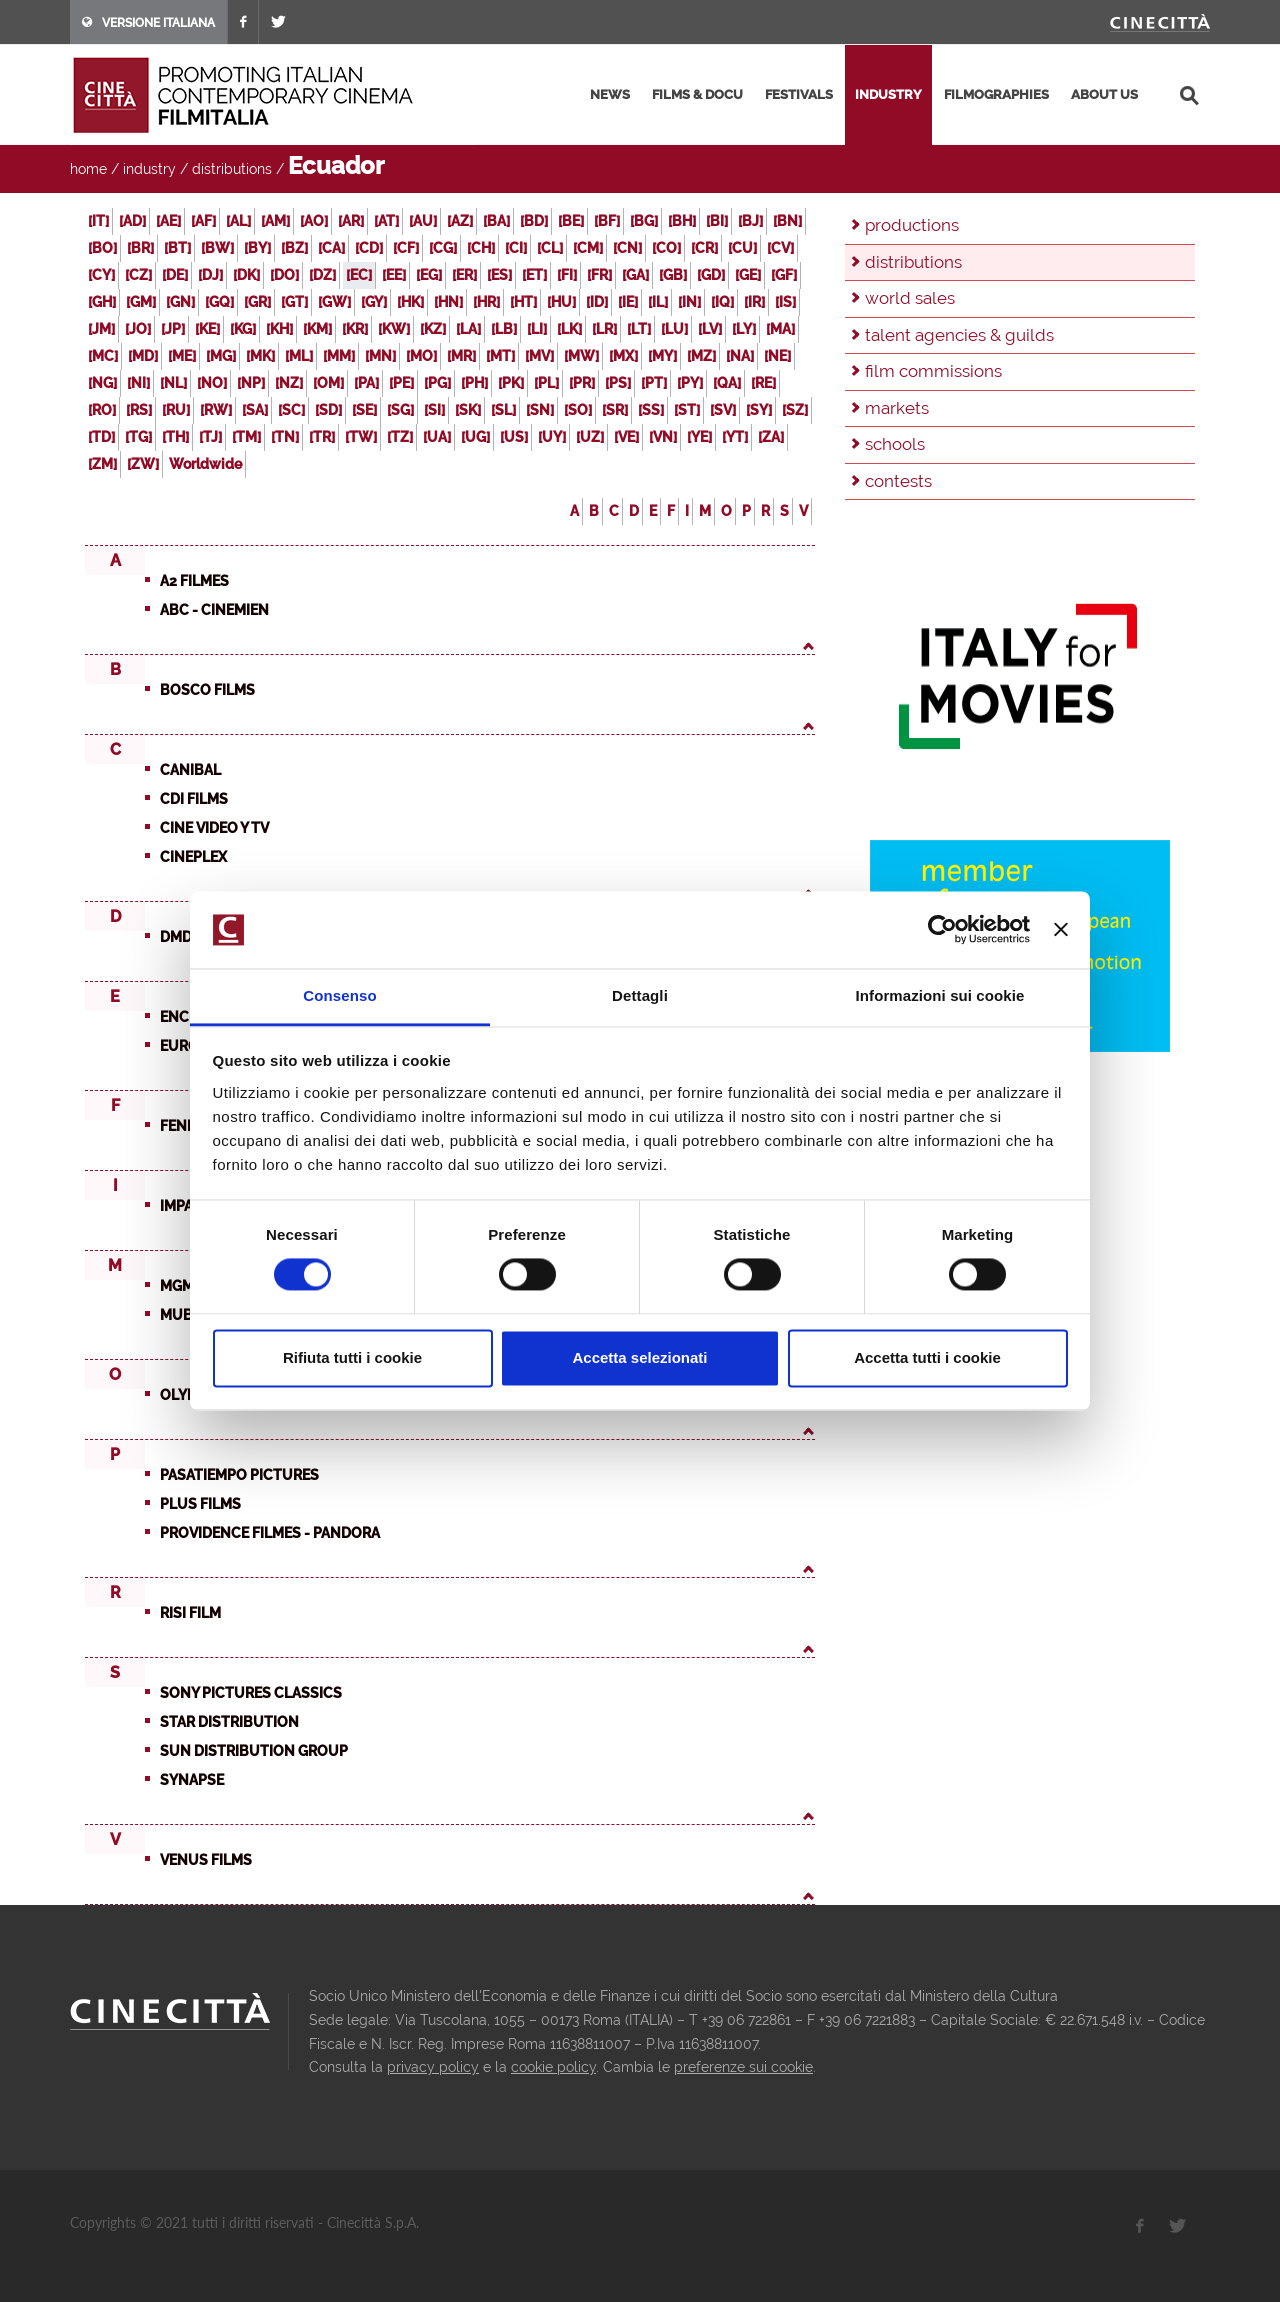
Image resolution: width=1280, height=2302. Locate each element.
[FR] (599, 275)
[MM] (339, 356)
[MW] (581, 356)
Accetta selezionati (639, 1357)
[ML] (299, 356)
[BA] (496, 221)
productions (912, 225)
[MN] (380, 356)
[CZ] (138, 275)
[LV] (710, 329)
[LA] (468, 329)
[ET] (534, 275)
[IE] (628, 302)
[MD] (143, 356)
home (88, 169)
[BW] (217, 248)
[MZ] (701, 356)
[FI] (567, 275)
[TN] (285, 437)
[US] (514, 437)
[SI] (434, 410)
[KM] (317, 329)
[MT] (500, 356)
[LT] (639, 329)
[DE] (175, 275)
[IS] (785, 302)
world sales (910, 298)
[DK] (246, 275)
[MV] (539, 356)
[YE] (699, 437)
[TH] (175, 437)
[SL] (503, 410)
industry (888, 94)
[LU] (674, 329)
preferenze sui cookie (743, 2067)
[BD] (534, 221)
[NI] (138, 383)
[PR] (582, 383)
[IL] (658, 302)
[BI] (717, 221)
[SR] (615, 410)
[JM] (101, 329)
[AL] (238, 221)
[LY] (744, 329)
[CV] (780, 248)
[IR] (754, 302)
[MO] (421, 356)
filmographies (996, 94)
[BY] (257, 248)
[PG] (437, 383)
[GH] (102, 302)
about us (1104, 94)
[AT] (386, 221)
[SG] (400, 410)
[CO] (666, 248)
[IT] (98, 221)
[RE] (763, 383)
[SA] (255, 410)
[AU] (423, 221)
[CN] (627, 248)
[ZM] (102, 464)
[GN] (180, 302)
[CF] (406, 248)
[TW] (361, 437)
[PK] (511, 383)
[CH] (481, 248)
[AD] (132, 221)
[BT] (177, 248)
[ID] (597, 302)
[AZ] (460, 221)
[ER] (464, 275)
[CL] (550, 248)
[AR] (351, 221)
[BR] (140, 248)
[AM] (275, 221)
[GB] (673, 275)
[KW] (394, 329)
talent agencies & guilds (959, 335)
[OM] (328, 383)
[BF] (607, 221)
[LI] (537, 329)
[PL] (546, 383)
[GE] (748, 275)
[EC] (359, 275)
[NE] (777, 356)
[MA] (780, 329)
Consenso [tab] (339, 995)
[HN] (448, 302)
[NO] (212, 383)
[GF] (784, 275)
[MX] (623, 356)
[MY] (662, 356)
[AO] (314, 221)
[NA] (740, 356)
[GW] (334, 302)
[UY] (552, 437)
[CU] (742, 248)
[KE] (207, 329)
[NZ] (289, 383)
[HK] (410, 302)
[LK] (569, 329)
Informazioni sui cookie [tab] (940, 995)
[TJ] (210, 437)
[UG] (475, 437)
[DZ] (322, 275)
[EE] (394, 275)
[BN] (787, 221)
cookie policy (553, 2067)
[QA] (727, 383)
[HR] (486, 302)
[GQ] (219, 302)
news (610, 94)
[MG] (221, 356)
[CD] (369, 248)
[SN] (540, 410)
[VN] (663, 437)
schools (895, 444)
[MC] (103, 356)
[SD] (328, 410)
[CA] (331, 248)
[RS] (139, 410)
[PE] (401, 383)
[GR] (257, 302)
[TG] (138, 437)
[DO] (284, 275)
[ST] (687, 410)
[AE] (168, 221)
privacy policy (433, 2067)
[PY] (690, 383)
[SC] (291, 410)
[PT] (654, 383)
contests (898, 481)
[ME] (182, 356)
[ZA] (771, 437)
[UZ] (590, 437)
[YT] (735, 437)
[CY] (101, 275)
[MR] (461, 356)
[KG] (243, 329)
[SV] (723, 410)
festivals (799, 94)
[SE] (364, 410)
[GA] (635, 275)
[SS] (651, 410)
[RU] (176, 410)
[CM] (588, 248)
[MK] (260, 356)
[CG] (443, 248)
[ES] (499, 275)
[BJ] (750, 221)
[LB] (504, 329)
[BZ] (294, 248)
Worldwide (205, 464)
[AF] (203, 221)
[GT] (294, 302)
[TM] (246, 437)
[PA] (366, 383)
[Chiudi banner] (1061, 930)
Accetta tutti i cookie (927, 1357)
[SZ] (795, 410)
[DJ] (210, 275)
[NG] (102, 383)
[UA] (437, 437)
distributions (232, 169)
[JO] (138, 329)
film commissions (933, 371)
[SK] (468, 410)
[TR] (322, 437)
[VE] (626, 437)
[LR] (604, 329)
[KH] (279, 329)
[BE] (571, 221)
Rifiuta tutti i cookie (352, 1357)
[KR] (355, 329)
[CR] (704, 248)
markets (897, 408)
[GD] (711, 275)
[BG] (644, 221)
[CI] (516, 248)
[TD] (101, 437)
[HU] (561, 302)
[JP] (173, 329)
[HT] (523, 302)
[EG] (429, 275)
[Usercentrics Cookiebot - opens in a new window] (942, 930)
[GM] (141, 302)
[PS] (618, 383)
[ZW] (143, 464)
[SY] (759, 410)
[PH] (474, 383)
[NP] (251, 383)
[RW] (216, 410)
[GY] (374, 302)
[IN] (689, 302)
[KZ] (433, 329)
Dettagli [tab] (640, 995)
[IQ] (722, 302)
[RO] (102, 410)
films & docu (697, 94)
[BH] (682, 221)
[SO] (578, 410)
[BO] (102, 248)
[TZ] (400, 437)
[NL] (173, 383)
